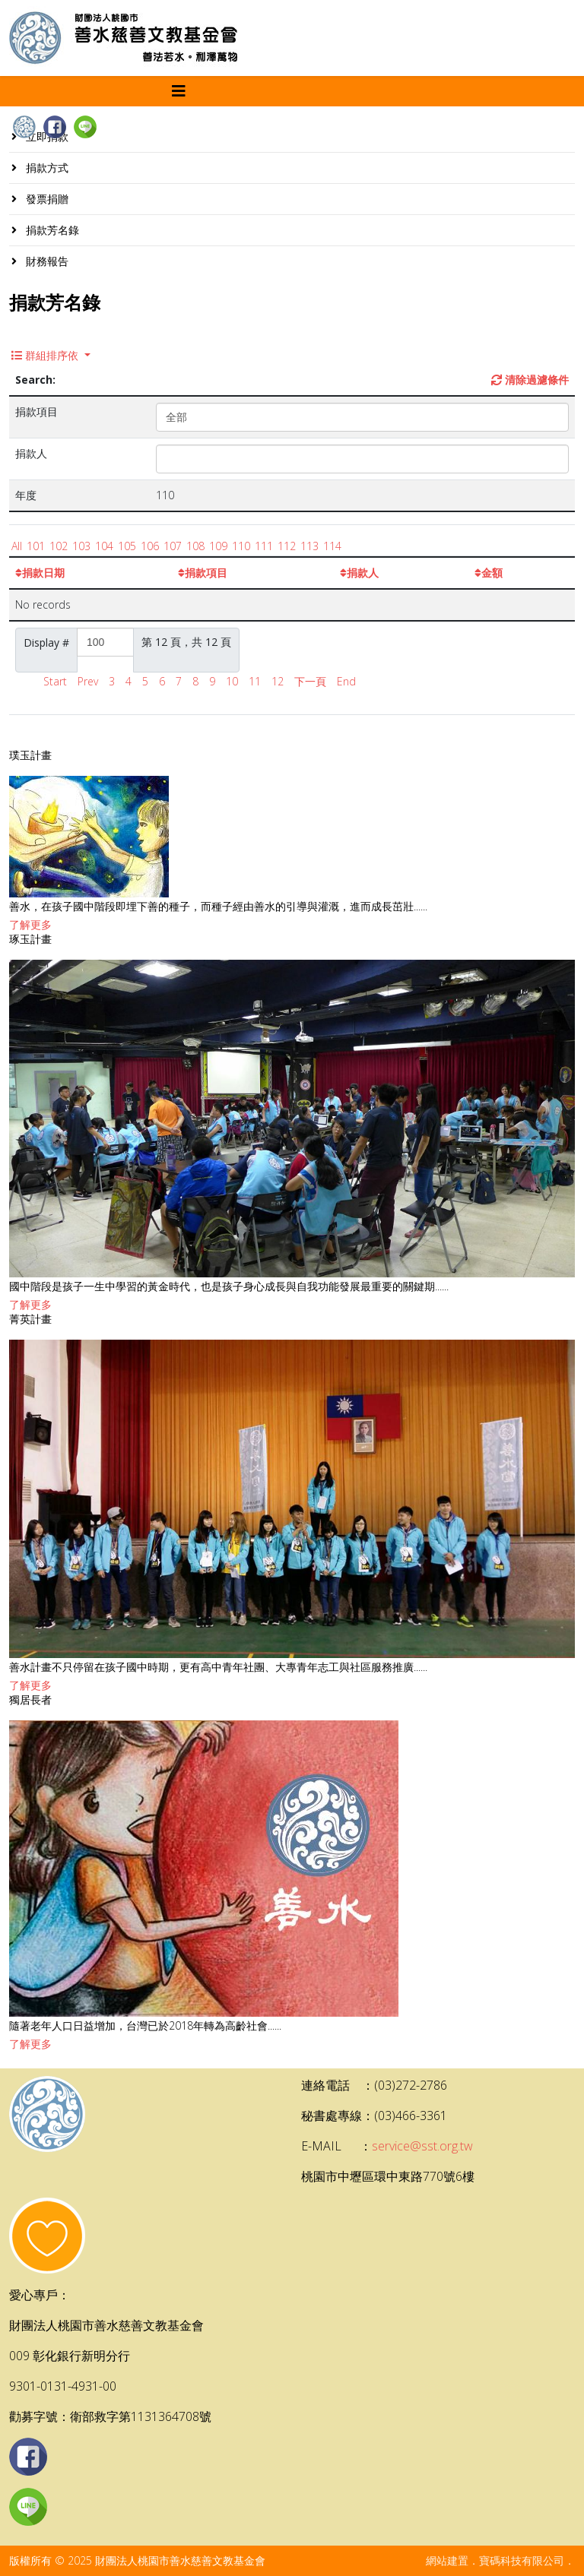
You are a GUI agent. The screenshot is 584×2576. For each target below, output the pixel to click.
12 (277, 681)
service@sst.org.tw (422, 2146)
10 (232, 681)
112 (287, 546)
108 (195, 546)
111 (264, 546)
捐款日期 (40, 572)
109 (218, 546)
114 (332, 546)
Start (55, 681)
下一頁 (310, 681)
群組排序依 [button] (46, 355)
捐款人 (359, 572)
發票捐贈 (45, 198)
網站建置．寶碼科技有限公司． (500, 2560)
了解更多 (30, 924)
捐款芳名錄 (51, 230)
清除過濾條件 (530, 379)
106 (150, 546)
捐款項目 (202, 572)
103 (81, 546)
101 (36, 546)
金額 (488, 572)
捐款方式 (45, 167)
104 (104, 546)
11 (255, 681)
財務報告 (45, 261)
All (16, 546)
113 (309, 546)
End (346, 681)
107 (172, 546)
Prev (88, 681)
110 (241, 546)
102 (58, 546)
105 (127, 546)
